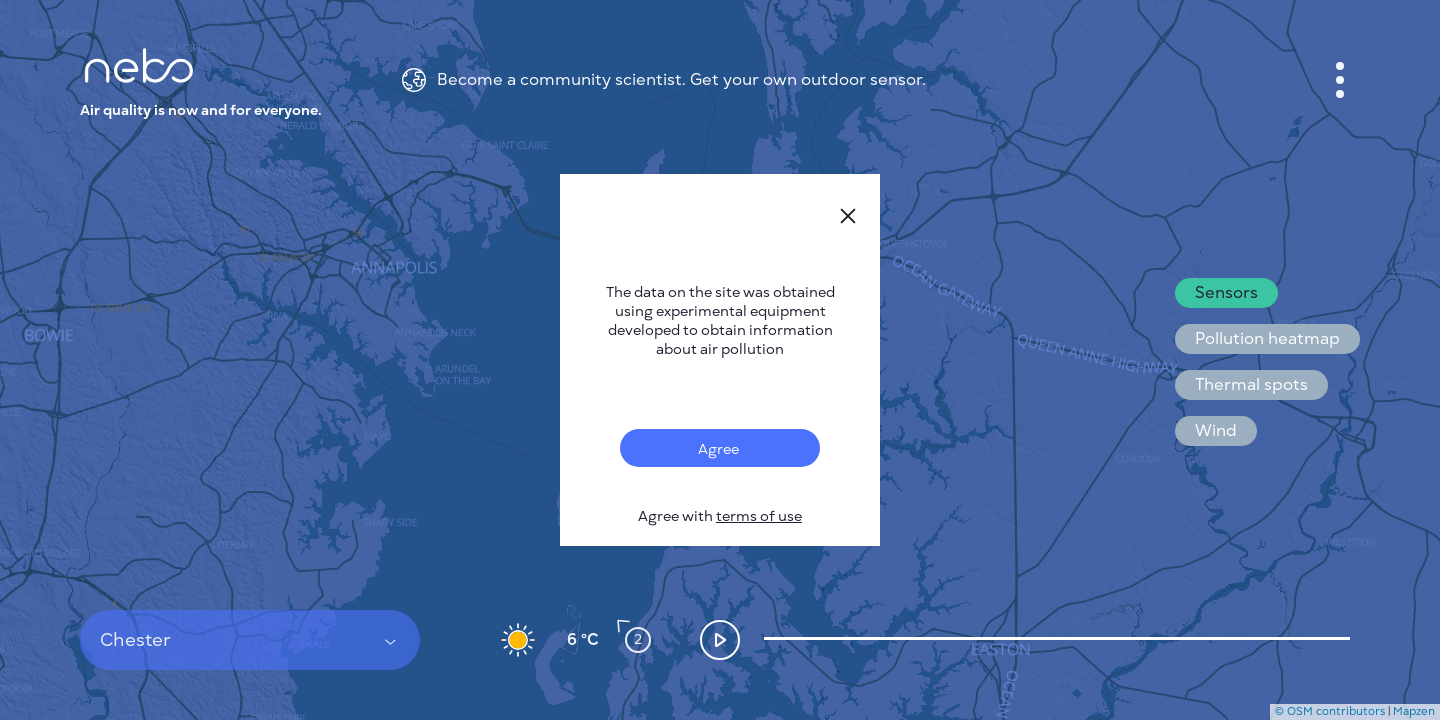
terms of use (759, 516)
